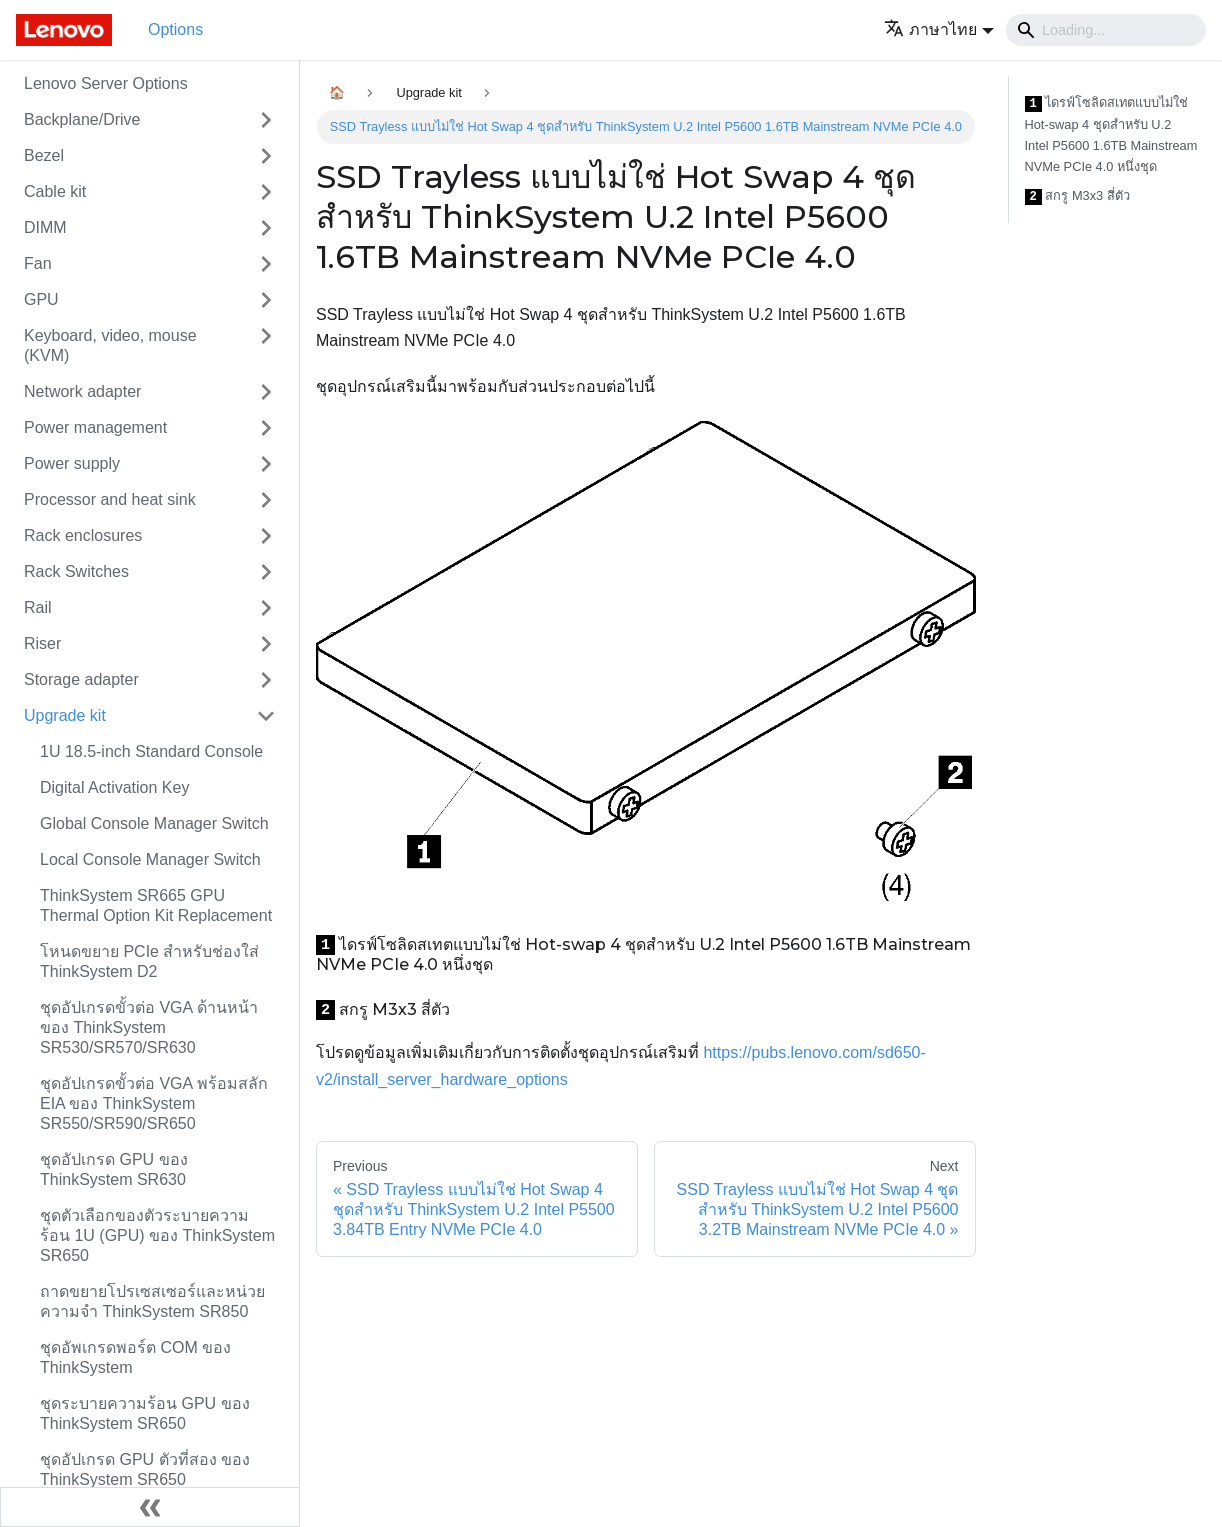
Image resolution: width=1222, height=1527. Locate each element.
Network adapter (82, 391)
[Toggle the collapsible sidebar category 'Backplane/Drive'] (266, 120)
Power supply (72, 463)
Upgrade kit (65, 715)
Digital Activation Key (114, 787)
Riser (42, 643)
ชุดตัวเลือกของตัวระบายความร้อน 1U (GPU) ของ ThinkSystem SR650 (157, 1235)
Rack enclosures (83, 535)
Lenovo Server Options (106, 83)
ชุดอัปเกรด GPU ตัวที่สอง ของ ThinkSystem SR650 (145, 1469)
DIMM (45, 227)
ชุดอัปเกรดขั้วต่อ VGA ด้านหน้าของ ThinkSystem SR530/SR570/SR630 (149, 1027)
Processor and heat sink (110, 499)
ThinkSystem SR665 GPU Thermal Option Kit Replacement (156, 905)
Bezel (44, 155)
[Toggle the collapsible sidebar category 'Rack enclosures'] (266, 536)
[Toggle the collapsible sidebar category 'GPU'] (266, 300)
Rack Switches (76, 571)
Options (175, 29)
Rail (38, 607)
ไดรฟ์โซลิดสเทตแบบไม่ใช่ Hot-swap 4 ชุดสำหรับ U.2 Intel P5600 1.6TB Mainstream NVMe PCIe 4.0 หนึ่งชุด (1111, 134)
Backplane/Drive (82, 119)
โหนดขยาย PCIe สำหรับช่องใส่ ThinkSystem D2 (149, 961)
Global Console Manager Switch (154, 823)
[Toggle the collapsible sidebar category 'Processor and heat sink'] (266, 500)
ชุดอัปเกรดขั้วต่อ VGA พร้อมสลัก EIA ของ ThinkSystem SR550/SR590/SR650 (154, 1103)
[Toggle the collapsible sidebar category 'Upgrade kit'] (266, 716)
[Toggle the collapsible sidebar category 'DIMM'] (266, 228)
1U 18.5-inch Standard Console (151, 751)
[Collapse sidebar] (150, 1507)
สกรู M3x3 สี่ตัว (1077, 196)
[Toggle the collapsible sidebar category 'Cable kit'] (266, 192)
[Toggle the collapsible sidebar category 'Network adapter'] (266, 392)
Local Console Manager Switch (150, 859)
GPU (41, 299)
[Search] (1106, 30)
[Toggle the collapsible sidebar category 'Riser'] (266, 644)
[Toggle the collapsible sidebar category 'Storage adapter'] (266, 680)
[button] (939, 29)
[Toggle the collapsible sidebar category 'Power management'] (266, 428)
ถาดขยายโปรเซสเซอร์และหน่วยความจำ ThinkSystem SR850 (152, 1301)
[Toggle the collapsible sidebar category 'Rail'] (266, 608)
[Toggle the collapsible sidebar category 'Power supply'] (266, 464)
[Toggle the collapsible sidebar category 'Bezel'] (266, 156)
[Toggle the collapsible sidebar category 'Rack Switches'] (266, 572)
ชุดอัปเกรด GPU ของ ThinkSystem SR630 (114, 1169)
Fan (38, 263)
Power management (95, 427)
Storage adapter (81, 679)
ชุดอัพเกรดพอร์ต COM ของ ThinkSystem (135, 1357)
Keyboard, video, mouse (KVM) (110, 345)
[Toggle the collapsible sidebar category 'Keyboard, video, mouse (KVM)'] (266, 346)
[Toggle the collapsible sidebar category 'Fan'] (266, 264)
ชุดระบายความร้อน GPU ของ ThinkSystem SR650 (145, 1413)
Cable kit (55, 191)
